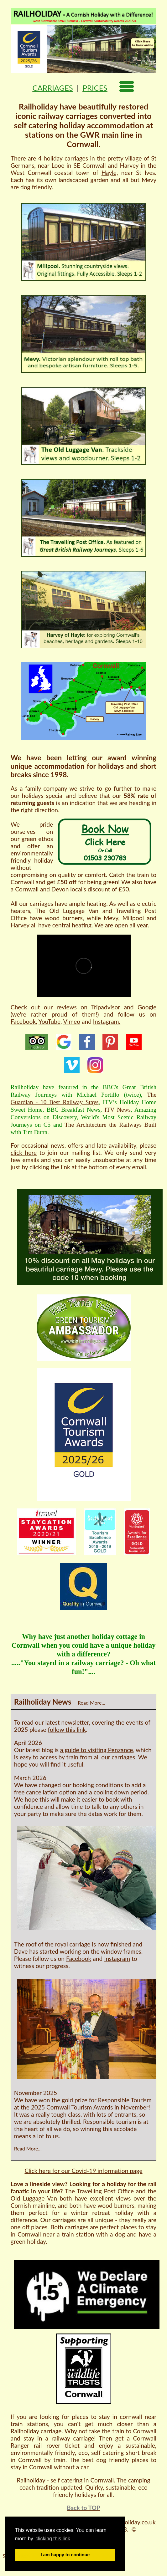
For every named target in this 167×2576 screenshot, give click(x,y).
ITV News (117, 1109)
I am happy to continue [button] (65, 2554)
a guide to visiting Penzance (96, 1749)
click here (24, 1152)
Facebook (23, 1021)
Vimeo (71, 1021)
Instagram (117, 1958)
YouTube (49, 1021)
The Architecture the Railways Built (110, 1124)
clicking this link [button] (52, 2538)
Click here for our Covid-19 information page (83, 2170)
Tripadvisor (105, 1007)
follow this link (67, 1729)
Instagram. (106, 1021)
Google (147, 1007)
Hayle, (110, 172)
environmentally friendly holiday (32, 856)
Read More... (91, 1703)
